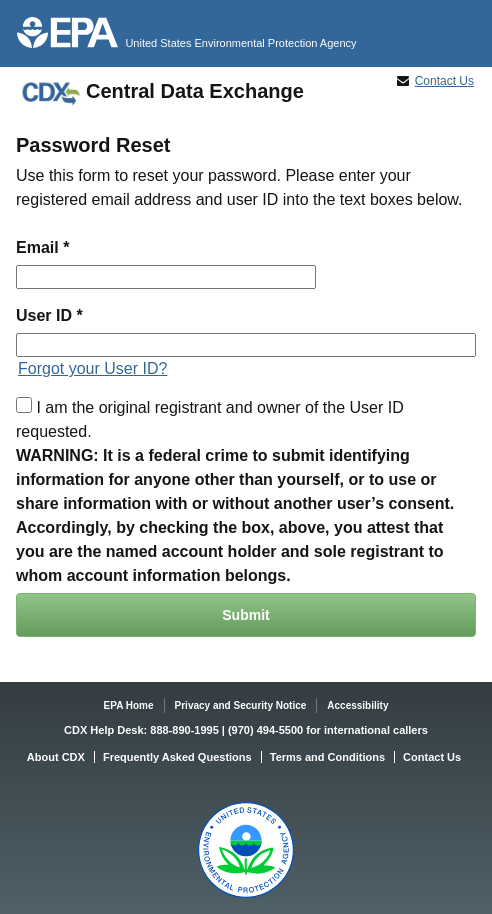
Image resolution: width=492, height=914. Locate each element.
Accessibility (357, 705)
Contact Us (444, 81)
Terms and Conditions (327, 757)
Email (37, 247)
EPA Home (129, 705)
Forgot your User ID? (92, 368)
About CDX (56, 757)
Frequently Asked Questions (177, 757)
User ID (44, 315)
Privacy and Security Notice (241, 705)
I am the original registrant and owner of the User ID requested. (210, 418)
